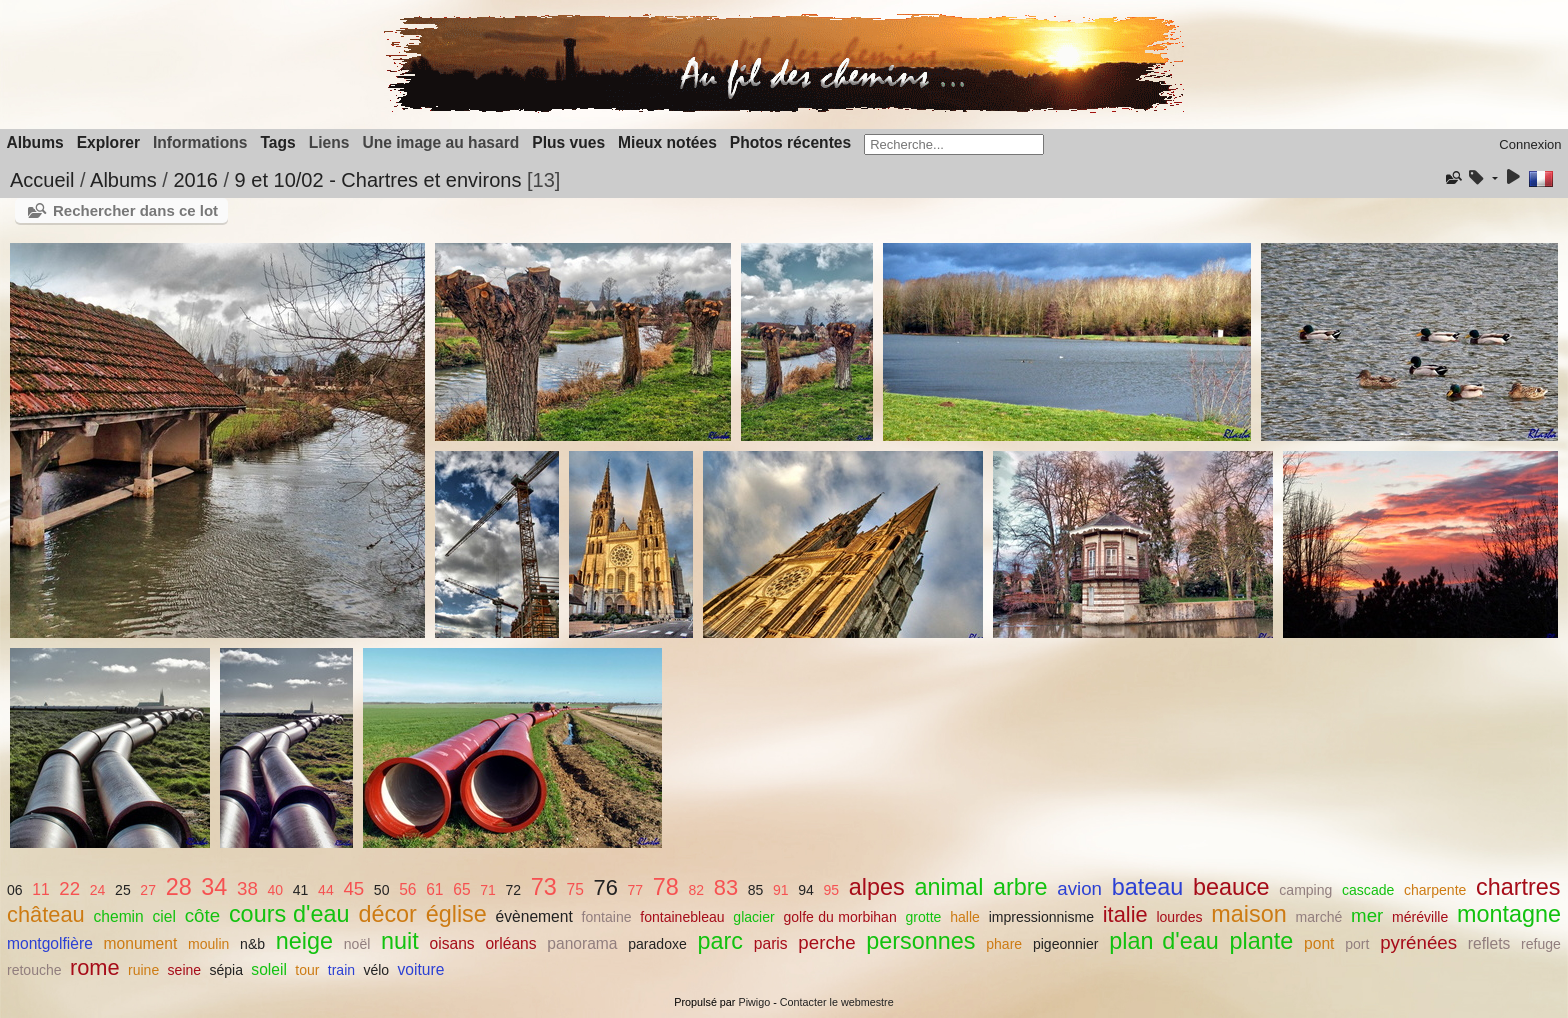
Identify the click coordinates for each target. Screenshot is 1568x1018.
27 (148, 890)
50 (382, 890)
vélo (376, 970)
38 (247, 888)
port (1357, 944)
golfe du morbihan (840, 917)
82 (696, 890)
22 (69, 888)
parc (721, 941)
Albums (35, 142)
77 (635, 890)
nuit (400, 941)
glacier (753, 917)
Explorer (108, 142)
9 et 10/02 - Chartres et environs (378, 180)
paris (771, 943)
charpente (1435, 890)
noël (357, 944)
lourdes (1179, 917)
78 (666, 887)
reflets (1489, 943)
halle (965, 917)
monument (141, 943)
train (341, 970)
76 (606, 887)
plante (1262, 941)
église (456, 914)
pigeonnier (1066, 944)
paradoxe (657, 944)
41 (301, 890)
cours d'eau (289, 914)
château (46, 914)
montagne (1509, 914)
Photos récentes (790, 142)
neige (304, 941)
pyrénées (1418, 942)
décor (387, 914)
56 (407, 889)
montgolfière (50, 943)
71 (488, 890)
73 (544, 887)
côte (202, 915)
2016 (195, 180)
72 (514, 890)
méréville (1420, 917)
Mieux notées (667, 142)
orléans (510, 943)
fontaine (607, 917)
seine (185, 970)
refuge (1541, 944)
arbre (1020, 887)
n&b (252, 944)
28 (179, 887)
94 (806, 890)
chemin (118, 916)
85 (756, 890)
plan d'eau (1164, 941)
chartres (1518, 887)
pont (1319, 943)
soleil (269, 969)
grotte (924, 917)
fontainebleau (682, 917)
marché (1318, 917)
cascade (1368, 890)
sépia (226, 970)
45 (353, 888)
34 (214, 887)
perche (826, 942)
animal (948, 887)
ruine (143, 970)
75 (575, 889)
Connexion (1530, 144)
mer (1367, 915)
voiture (421, 969)
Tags (277, 142)
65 (461, 889)
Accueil (42, 180)
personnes (920, 941)
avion (1079, 888)
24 (98, 890)
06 (15, 890)
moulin (208, 944)
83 (726, 887)
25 (123, 890)
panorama (582, 943)
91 (781, 890)
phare (1004, 944)
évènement (534, 916)
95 (832, 890)
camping (1305, 890)
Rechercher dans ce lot (135, 210)
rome (95, 967)
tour (307, 970)
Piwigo (754, 1002)
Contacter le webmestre (837, 1002)
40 (276, 890)
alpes (877, 887)
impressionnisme (1041, 917)
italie (1125, 914)
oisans (452, 943)
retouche (34, 970)
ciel (164, 916)
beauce (1231, 887)
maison (1248, 914)
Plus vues (568, 142)
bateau (1148, 887)
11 (40, 889)
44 (326, 890)
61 (434, 889)
